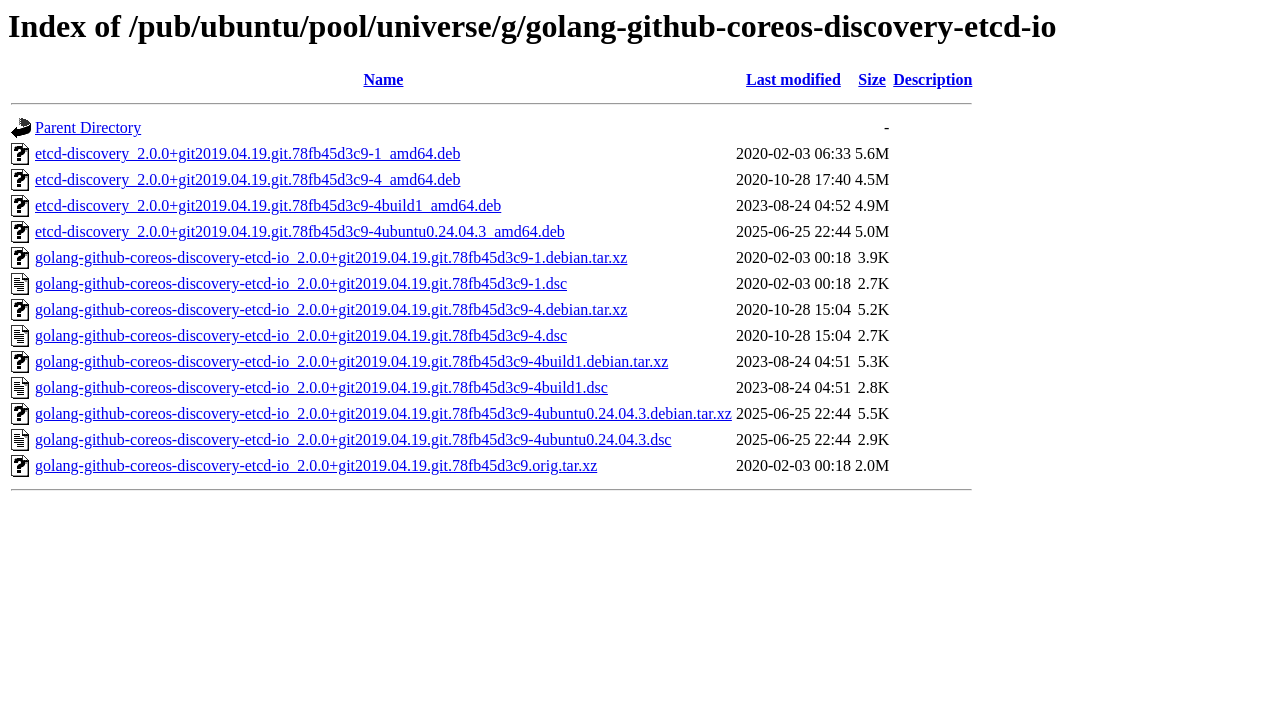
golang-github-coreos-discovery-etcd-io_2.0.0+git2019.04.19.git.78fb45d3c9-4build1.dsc (321, 387)
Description (932, 79)
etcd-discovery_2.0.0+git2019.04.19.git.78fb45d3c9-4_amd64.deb (247, 179)
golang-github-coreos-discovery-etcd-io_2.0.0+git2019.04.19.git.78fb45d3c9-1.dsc (301, 283)
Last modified (793, 79)
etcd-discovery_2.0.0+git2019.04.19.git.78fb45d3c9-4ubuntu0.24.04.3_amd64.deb (300, 231)
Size (872, 79)
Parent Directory (88, 127)
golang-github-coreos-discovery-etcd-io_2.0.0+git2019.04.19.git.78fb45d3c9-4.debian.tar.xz (331, 309)
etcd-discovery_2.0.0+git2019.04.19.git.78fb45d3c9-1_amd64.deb (247, 153)
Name (383, 79)
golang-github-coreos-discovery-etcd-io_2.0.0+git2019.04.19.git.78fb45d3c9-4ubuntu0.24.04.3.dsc (353, 439)
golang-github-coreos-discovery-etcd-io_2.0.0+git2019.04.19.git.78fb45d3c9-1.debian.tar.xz (331, 257)
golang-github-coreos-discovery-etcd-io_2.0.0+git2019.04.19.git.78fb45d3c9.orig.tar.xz (316, 465)
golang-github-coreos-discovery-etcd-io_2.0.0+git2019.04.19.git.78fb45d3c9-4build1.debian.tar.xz (351, 361)
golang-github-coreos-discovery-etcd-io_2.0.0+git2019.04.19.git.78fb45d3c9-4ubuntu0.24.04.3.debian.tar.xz (383, 413)
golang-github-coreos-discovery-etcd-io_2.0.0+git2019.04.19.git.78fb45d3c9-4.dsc (301, 335)
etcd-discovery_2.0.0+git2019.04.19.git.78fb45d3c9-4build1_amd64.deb (268, 205)
